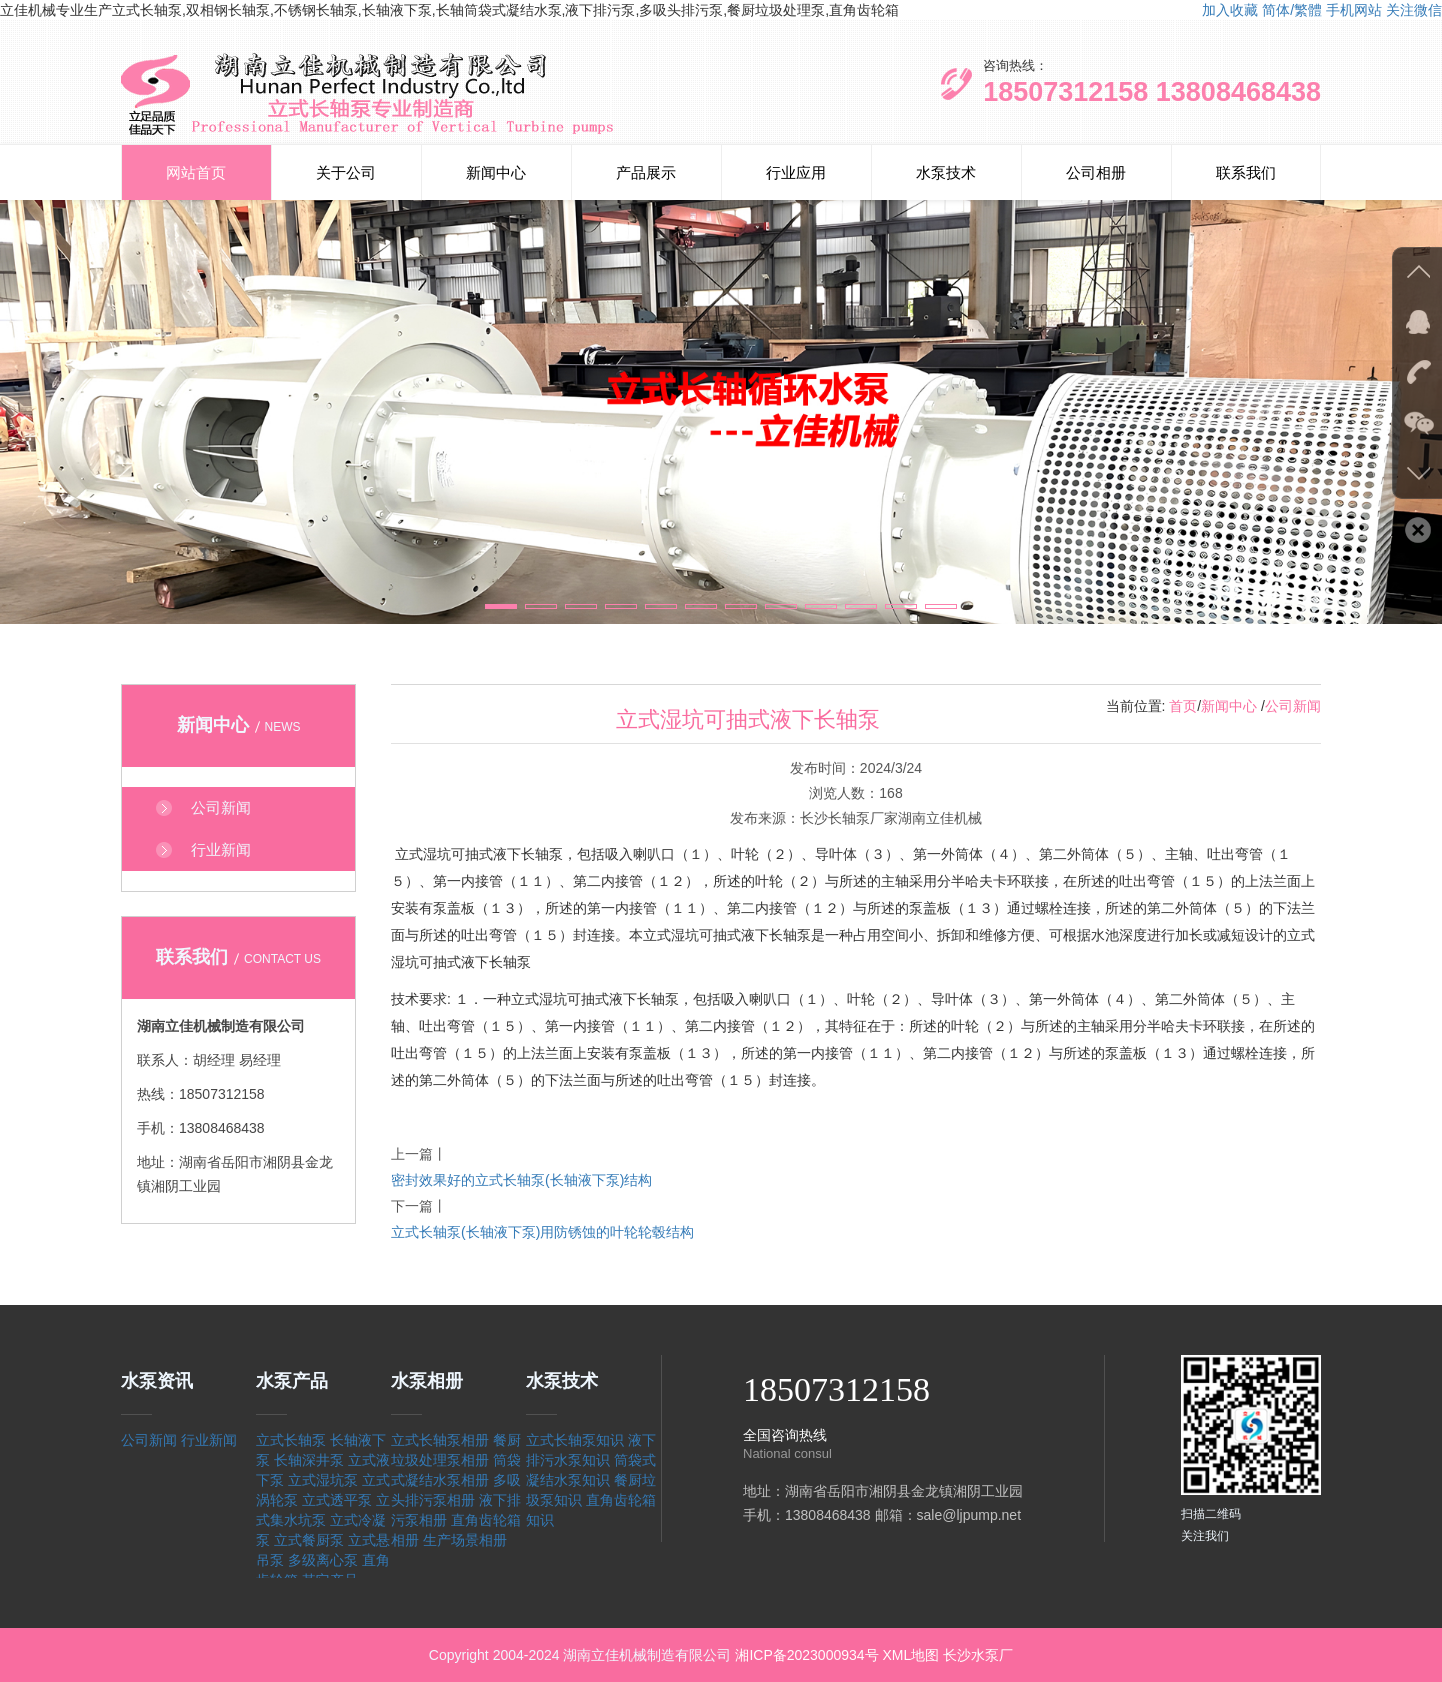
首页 (1183, 706)
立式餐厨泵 (309, 1540)
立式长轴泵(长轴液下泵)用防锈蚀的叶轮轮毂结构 (542, 1232)
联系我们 (1246, 172)
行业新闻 (209, 1440)
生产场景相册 (465, 1540)
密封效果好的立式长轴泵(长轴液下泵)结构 (521, 1180)
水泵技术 (946, 172)
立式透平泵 (337, 1500)
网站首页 (196, 172)
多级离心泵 (323, 1560)
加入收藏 (1230, 10)
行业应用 (796, 172)
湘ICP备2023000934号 (806, 1655)
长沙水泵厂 (978, 1655)
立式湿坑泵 (323, 1480)
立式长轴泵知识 (575, 1440)
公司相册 (1096, 172)
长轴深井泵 (309, 1460)
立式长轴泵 (291, 1440)
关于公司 (346, 172)
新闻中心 (496, 172)
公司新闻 (1293, 706)
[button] (501, 606)
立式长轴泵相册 (440, 1440)
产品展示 (646, 172)
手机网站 (1354, 10)
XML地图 (910, 1655)
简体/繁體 (1292, 10)
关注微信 (1414, 10)
